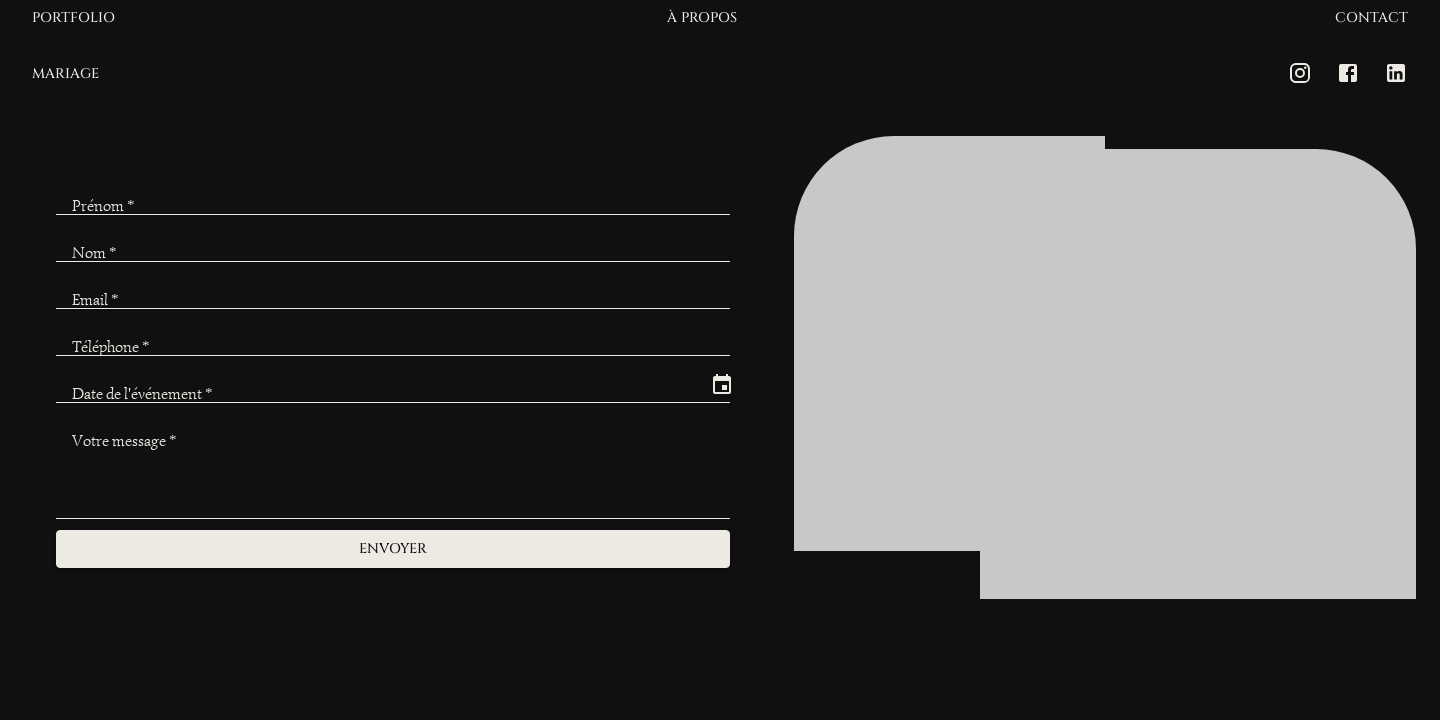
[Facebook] (1348, 73)
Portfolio (73, 18)
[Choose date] (722, 385)
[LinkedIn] (1396, 73)
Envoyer (393, 549)
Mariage (65, 74)
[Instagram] (1300, 73)
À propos (702, 18)
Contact (1371, 18)
